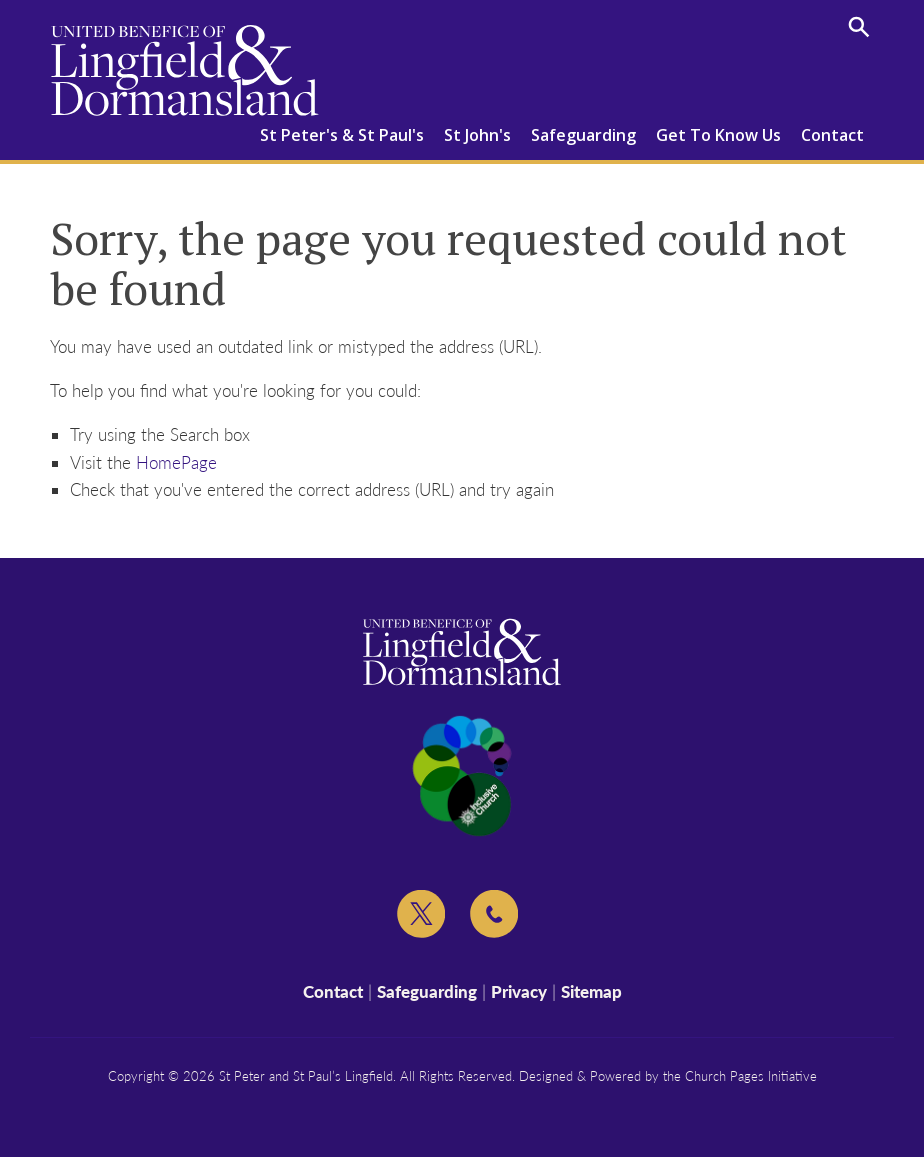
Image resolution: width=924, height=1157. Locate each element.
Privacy (519, 991)
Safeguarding (583, 135)
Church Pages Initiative (751, 1076)
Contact (832, 135)
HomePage (176, 462)
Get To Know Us (718, 135)
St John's (477, 135)
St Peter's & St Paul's (342, 135)
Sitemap (591, 991)
